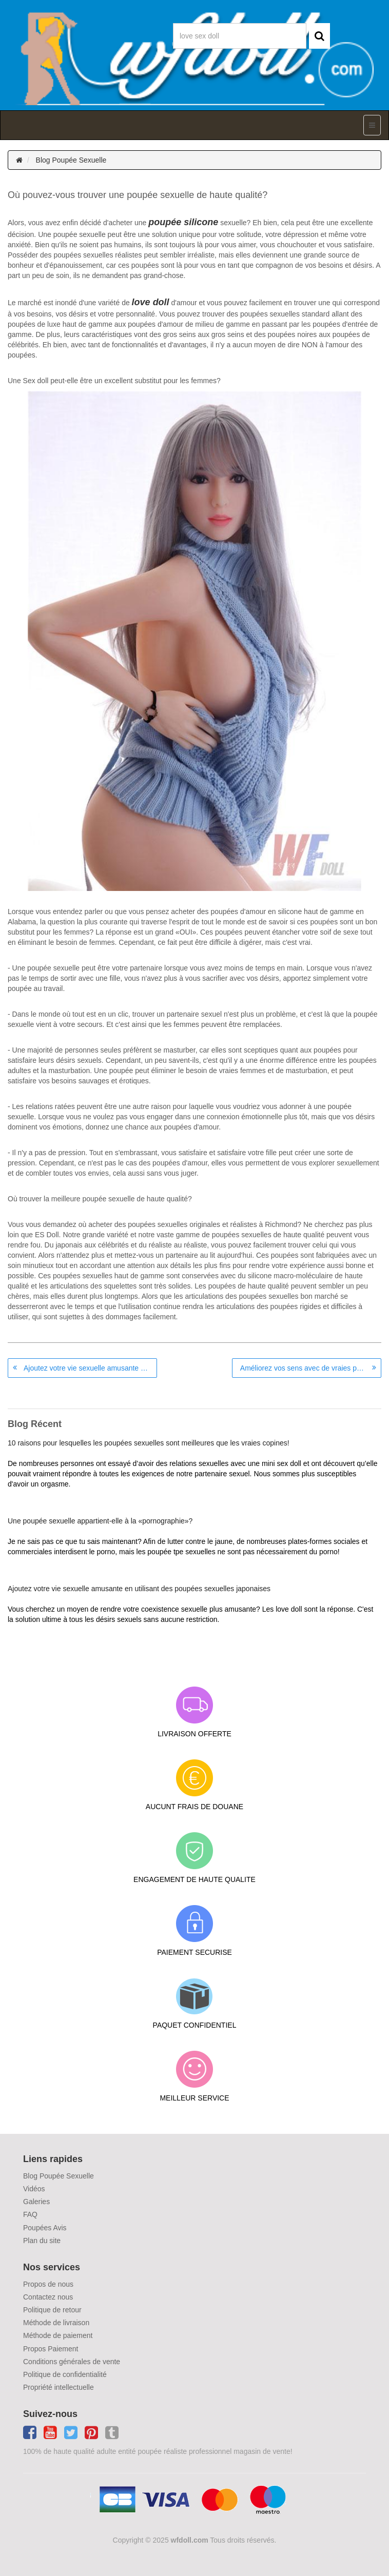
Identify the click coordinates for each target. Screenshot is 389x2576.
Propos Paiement (50, 2349)
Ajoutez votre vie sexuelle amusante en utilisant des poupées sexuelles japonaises (90, 1368)
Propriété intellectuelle (58, 2387)
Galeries (36, 2201)
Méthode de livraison (56, 2323)
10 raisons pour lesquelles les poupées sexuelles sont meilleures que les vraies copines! (148, 1443)
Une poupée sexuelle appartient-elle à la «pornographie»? (100, 1521)
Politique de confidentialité (65, 2374)
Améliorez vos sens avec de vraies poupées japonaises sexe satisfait (310, 1368)
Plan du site (42, 2240)
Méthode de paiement (57, 2335)
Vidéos (34, 2189)
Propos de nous (48, 2284)
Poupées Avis (45, 2228)
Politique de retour (52, 2310)
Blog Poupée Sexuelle (71, 160)
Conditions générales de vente (71, 2361)
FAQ (30, 2214)
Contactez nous (48, 2297)
